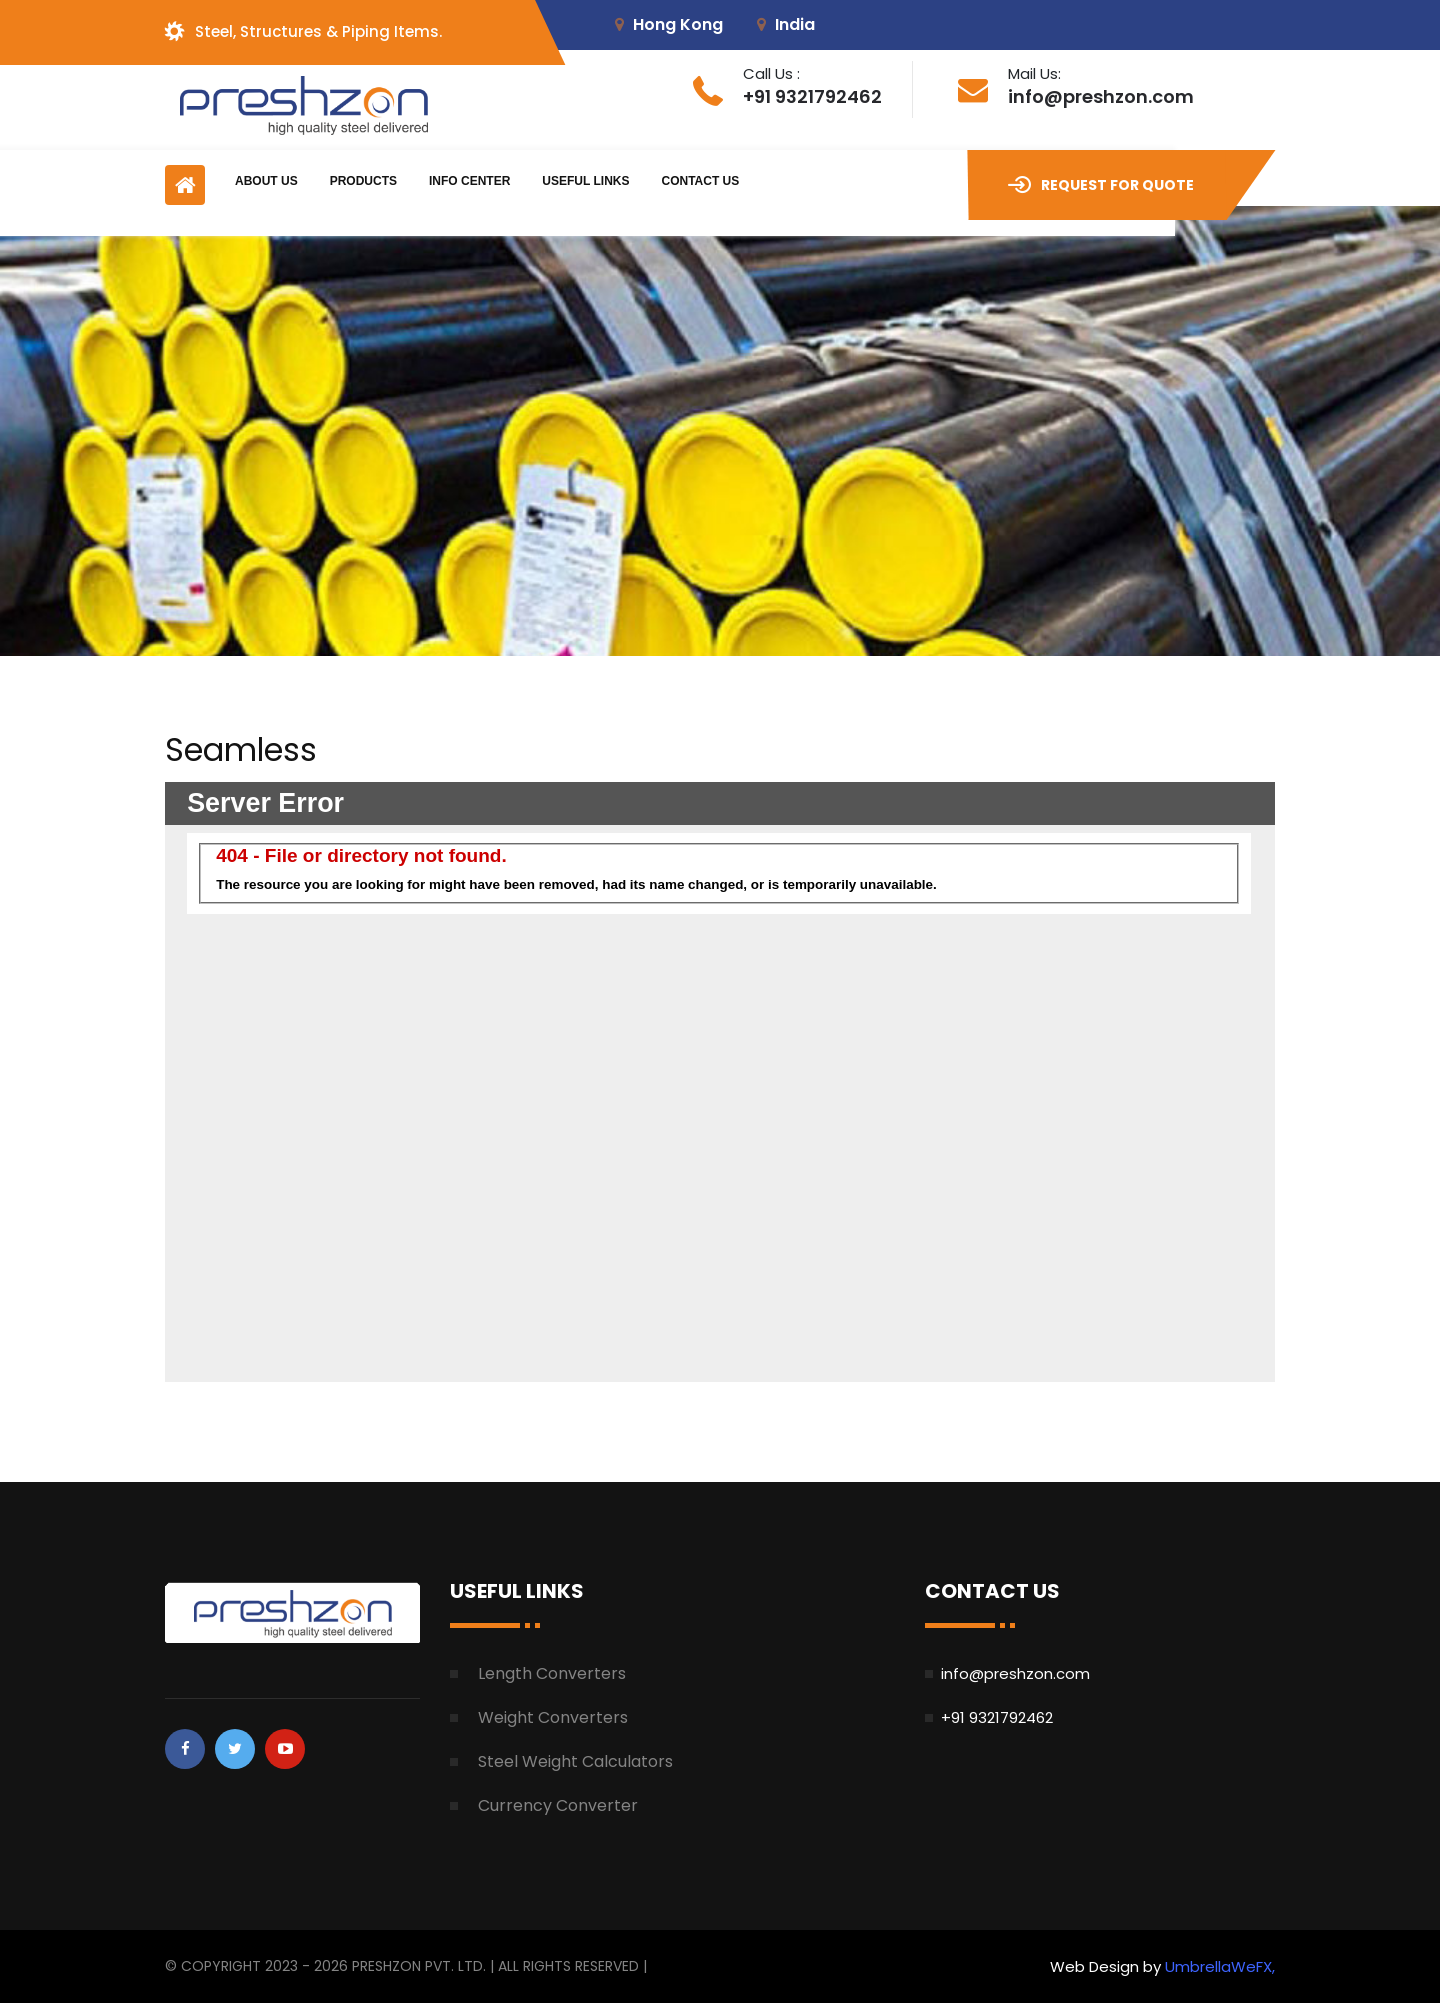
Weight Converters (553, 1717)
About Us (266, 181)
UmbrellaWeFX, (1220, 1966)
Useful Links (585, 181)
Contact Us (700, 181)
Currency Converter (558, 1805)
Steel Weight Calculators (575, 1761)
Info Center (469, 181)
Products (363, 181)
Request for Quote (1101, 185)
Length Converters (552, 1673)
